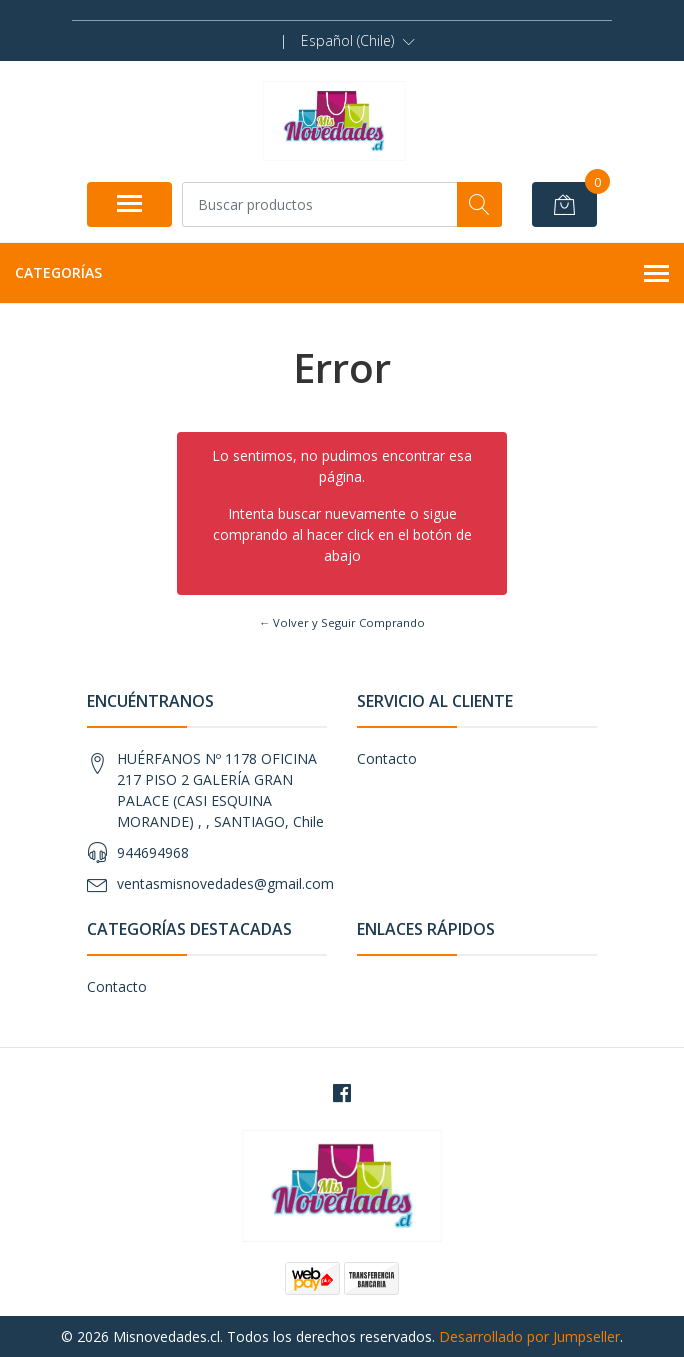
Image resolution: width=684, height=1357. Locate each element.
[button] (358, 41)
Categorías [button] (342, 274)
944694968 (153, 852)
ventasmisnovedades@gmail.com (225, 883)
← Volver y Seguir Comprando (342, 622)
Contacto (387, 758)
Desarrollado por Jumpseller (529, 1336)
